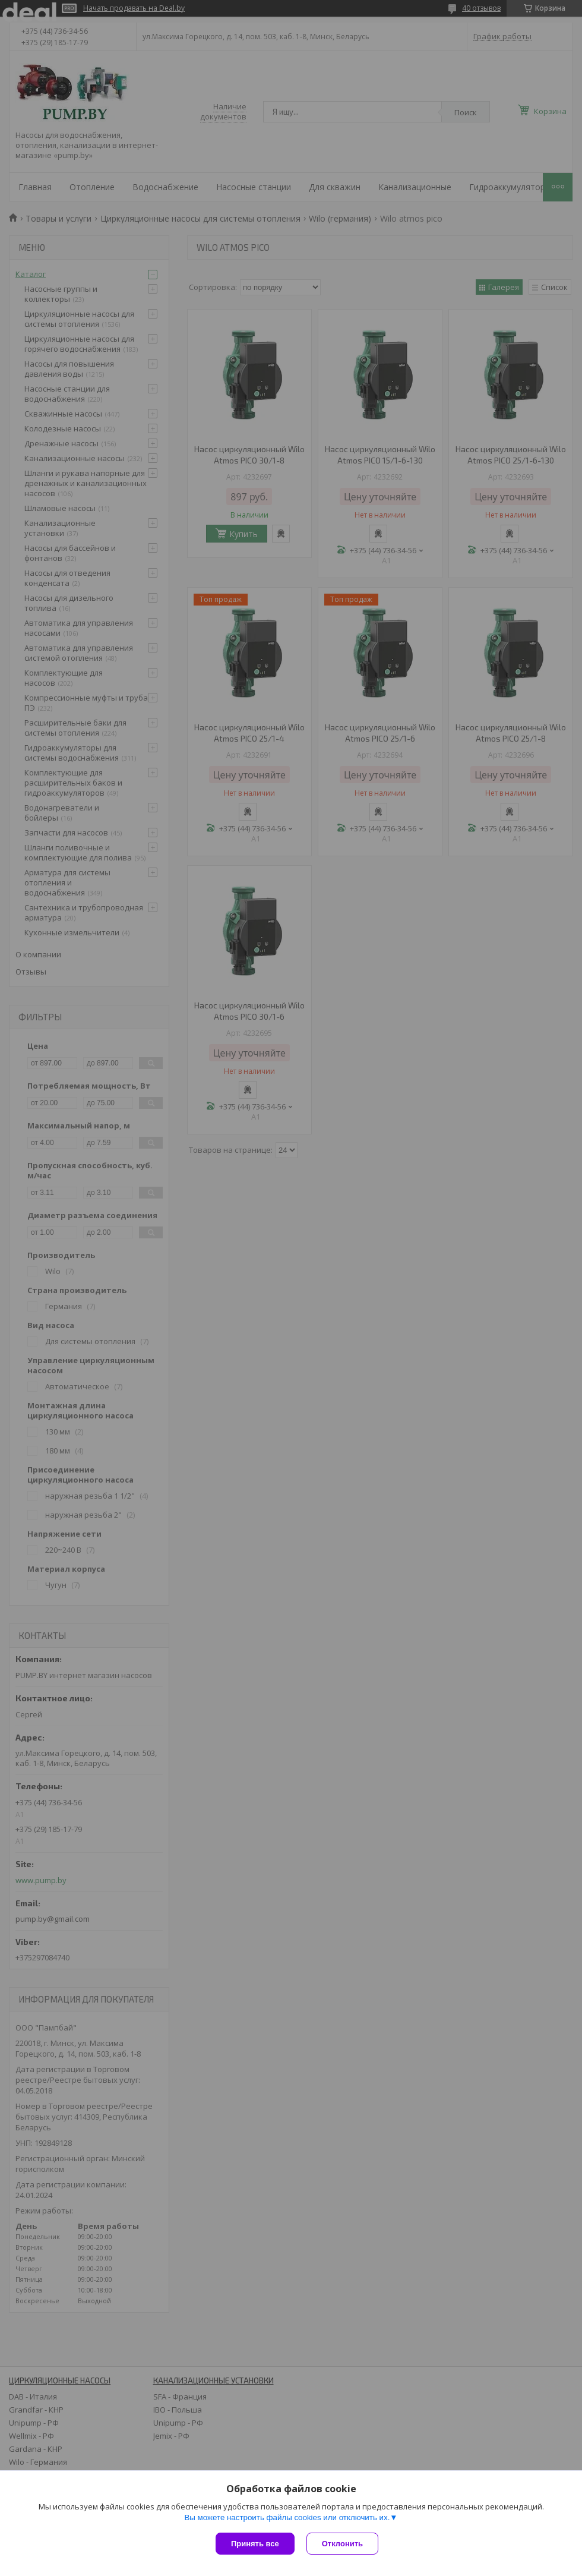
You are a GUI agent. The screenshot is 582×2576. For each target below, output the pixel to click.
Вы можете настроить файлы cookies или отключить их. (287, 2517)
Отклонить (342, 2543)
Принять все (255, 2543)
